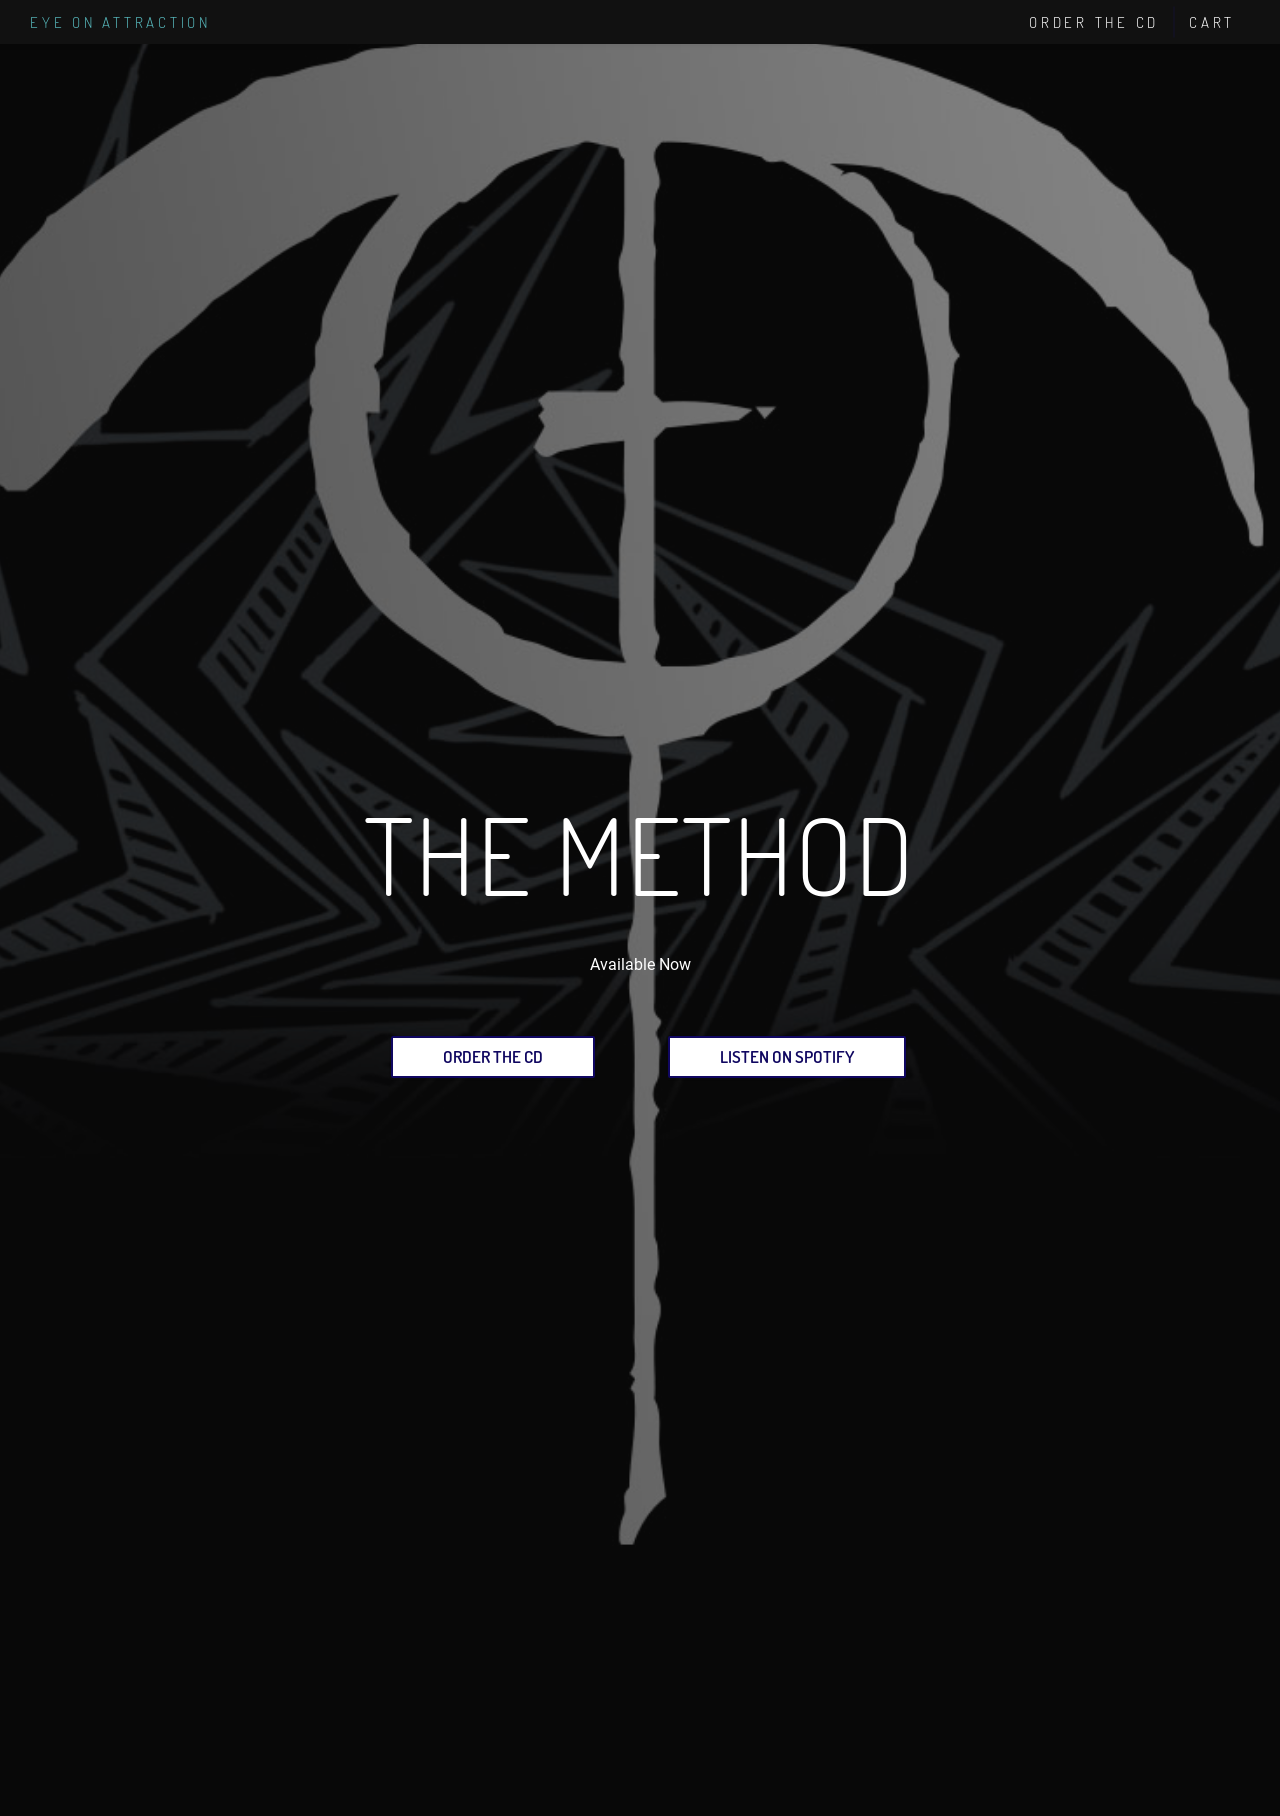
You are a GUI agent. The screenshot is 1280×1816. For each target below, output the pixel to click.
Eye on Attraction (120, 22)
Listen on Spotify (787, 1056)
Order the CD (493, 1056)
